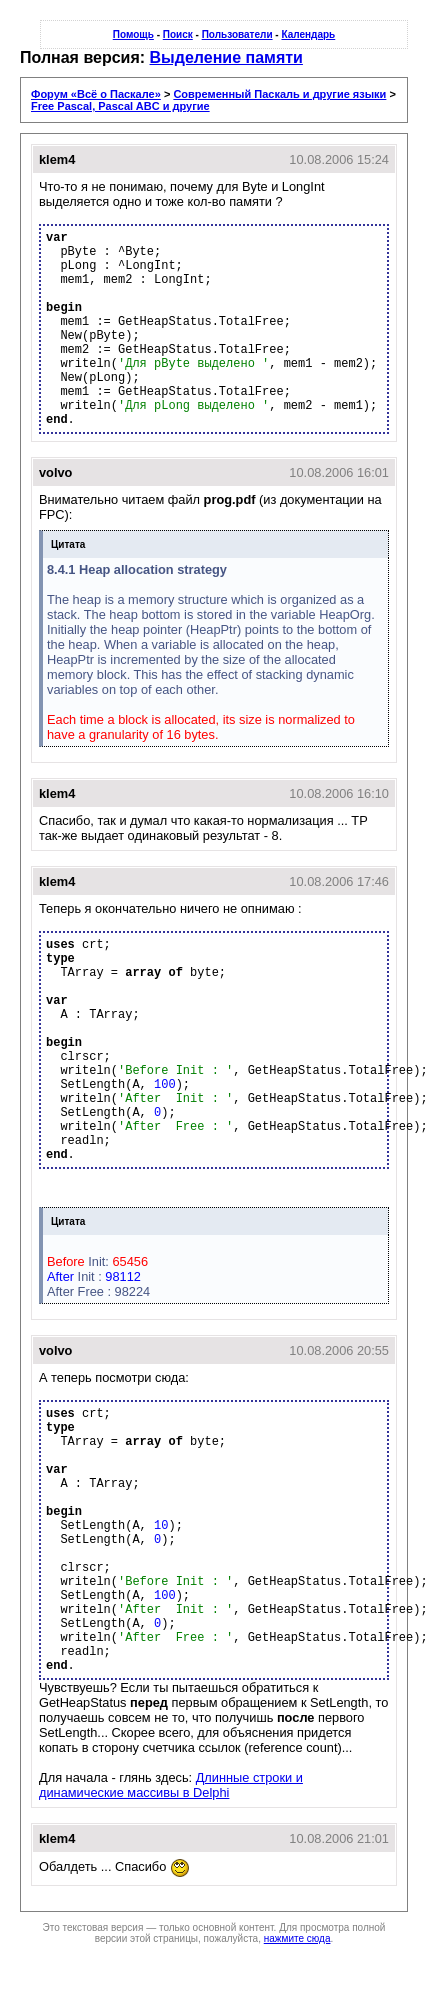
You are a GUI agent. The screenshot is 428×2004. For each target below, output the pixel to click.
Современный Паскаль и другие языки (279, 94)
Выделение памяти (226, 57)
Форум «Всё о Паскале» (96, 94)
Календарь (308, 34)
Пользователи (237, 34)
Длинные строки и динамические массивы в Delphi (171, 1785)
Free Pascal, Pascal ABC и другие (120, 106)
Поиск (178, 34)
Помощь (133, 34)
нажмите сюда (297, 1938)
